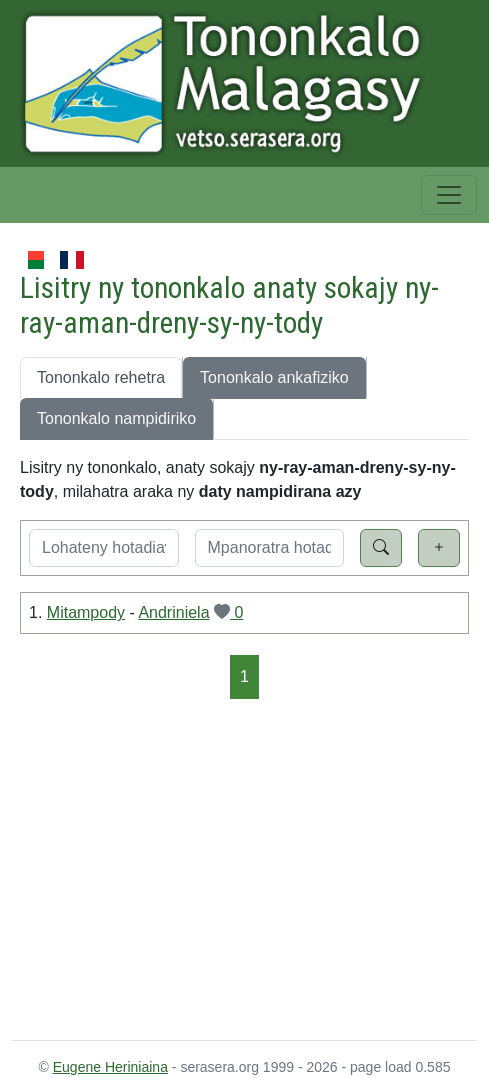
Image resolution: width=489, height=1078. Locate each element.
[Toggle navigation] (449, 195)
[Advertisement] (244, 868)
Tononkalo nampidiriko (116, 418)
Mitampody (86, 612)
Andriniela (173, 612)
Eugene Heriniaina (110, 1067)
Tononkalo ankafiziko (274, 377)
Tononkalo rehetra (101, 377)
